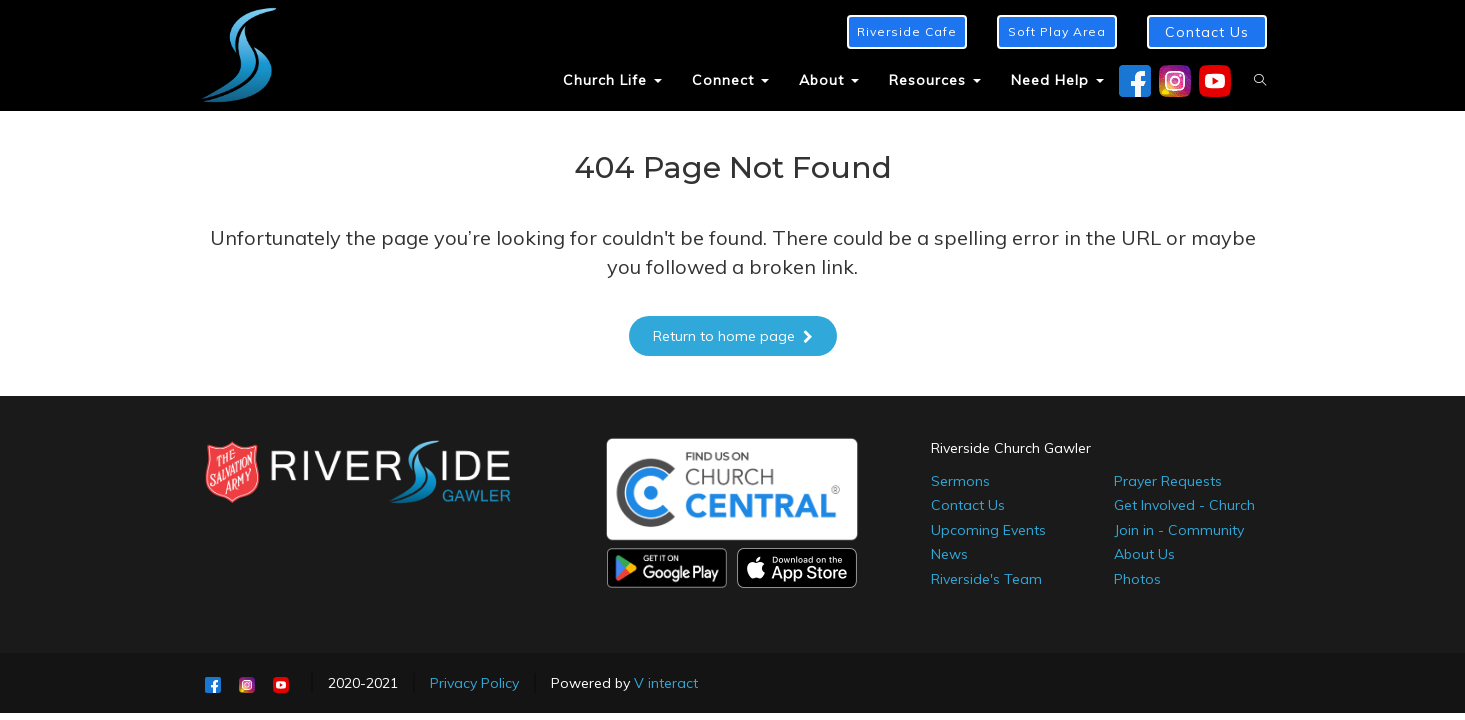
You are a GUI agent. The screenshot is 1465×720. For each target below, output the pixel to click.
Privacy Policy (474, 683)
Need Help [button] (1057, 80)
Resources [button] (935, 80)
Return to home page (733, 336)
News (949, 554)
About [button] (829, 80)
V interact (666, 683)
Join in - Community (1179, 530)
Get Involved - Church (1184, 505)
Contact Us (968, 505)
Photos (1137, 579)
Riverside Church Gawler (1011, 448)
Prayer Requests (1168, 481)
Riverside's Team (986, 579)
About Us (1144, 554)
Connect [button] (730, 80)
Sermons (960, 481)
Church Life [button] (612, 80)
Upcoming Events (988, 530)
